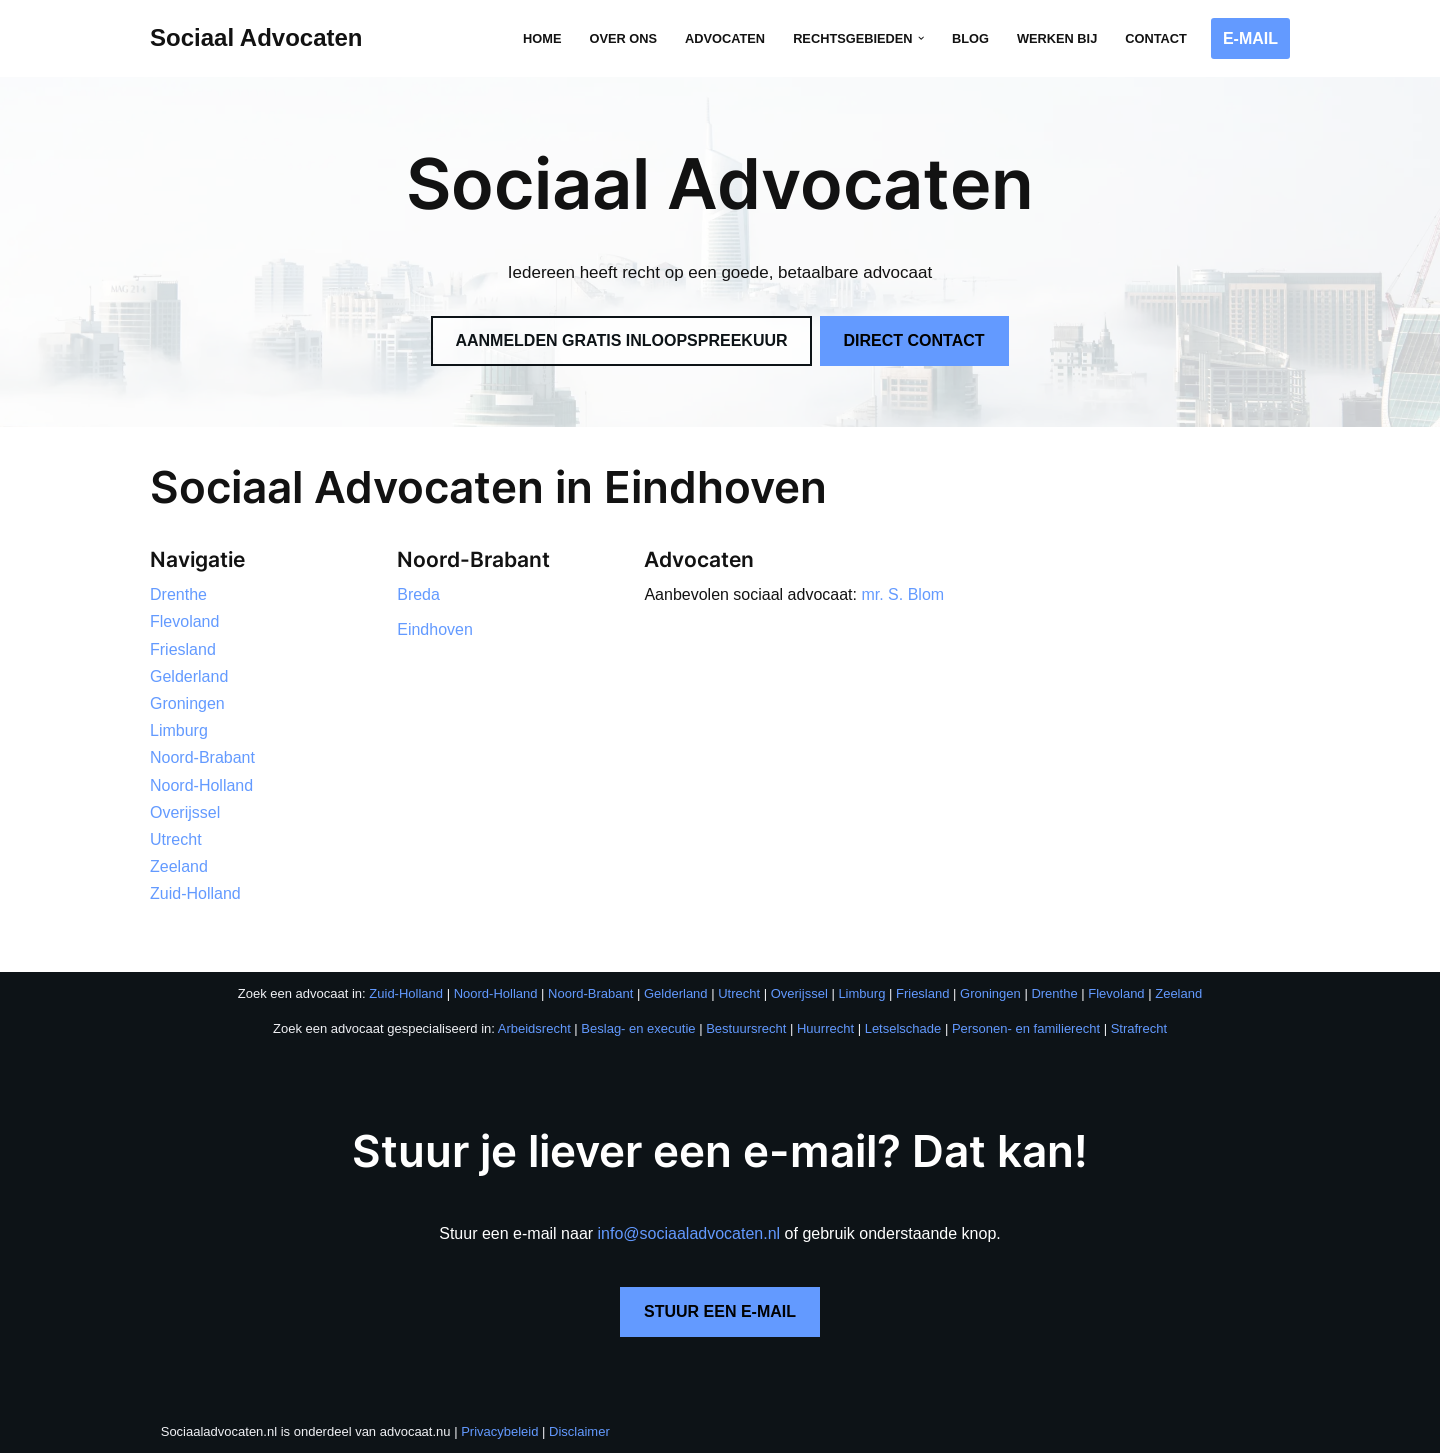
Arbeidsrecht (534, 1028)
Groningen (187, 703)
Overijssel (185, 812)
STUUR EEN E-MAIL (720, 1311)
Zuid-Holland (195, 893)
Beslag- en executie (638, 1028)
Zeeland (179, 866)
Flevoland (184, 621)
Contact (1156, 38)
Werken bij (1057, 38)
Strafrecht (1139, 1028)
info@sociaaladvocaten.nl (689, 1233)
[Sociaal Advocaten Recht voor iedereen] (256, 38)
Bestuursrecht (746, 1028)
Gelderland (189, 676)
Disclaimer (579, 1431)
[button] (921, 38)
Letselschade (903, 1028)
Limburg (179, 730)
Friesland (183, 649)
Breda (418, 594)
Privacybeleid (499, 1431)
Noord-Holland (201, 785)
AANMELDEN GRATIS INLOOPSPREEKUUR (621, 340)
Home (542, 38)
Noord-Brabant (202, 757)
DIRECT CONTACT (914, 340)
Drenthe (178, 594)
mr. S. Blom (902, 594)
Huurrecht (825, 1028)
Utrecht (176, 839)
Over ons (623, 38)
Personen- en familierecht (1026, 1028)
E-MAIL (1250, 38)
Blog (970, 38)
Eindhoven (435, 629)
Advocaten (725, 38)
